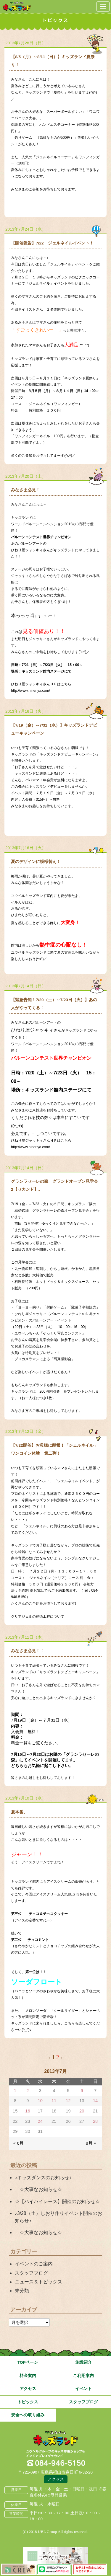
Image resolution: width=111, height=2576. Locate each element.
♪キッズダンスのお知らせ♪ (43, 2177)
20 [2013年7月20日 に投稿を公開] (81, 2111)
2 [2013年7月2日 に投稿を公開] (27, 2090)
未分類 (22, 2290)
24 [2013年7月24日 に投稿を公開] (40, 2121)
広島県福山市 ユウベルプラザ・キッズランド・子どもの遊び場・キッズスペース (55, 2439)
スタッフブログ (31, 2272)
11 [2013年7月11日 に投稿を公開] (54, 2100)
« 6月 (18, 2143)
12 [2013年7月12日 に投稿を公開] (68, 2100)
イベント (83, 2388)
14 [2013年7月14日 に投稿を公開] (95, 2100)
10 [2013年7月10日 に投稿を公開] (40, 2100)
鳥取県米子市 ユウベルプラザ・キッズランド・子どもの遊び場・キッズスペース (17, 6)
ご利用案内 (83, 2375)
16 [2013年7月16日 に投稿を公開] (27, 2111)
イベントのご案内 (34, 2263)
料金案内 (28, 2375)
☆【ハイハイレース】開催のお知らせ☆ (57, 2201)
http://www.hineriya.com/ (30, 691)
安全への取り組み (27, 2415)
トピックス (27, 2402)
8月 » (91, 2143)
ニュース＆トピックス (38, 2281)
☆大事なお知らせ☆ (38, 2189)
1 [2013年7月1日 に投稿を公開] (15, 2090)
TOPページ (27, 2362)
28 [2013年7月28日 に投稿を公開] (95, 2121)
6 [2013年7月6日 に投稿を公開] (82, 2090)
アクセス (28, 2388)
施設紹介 (83, 2362)
